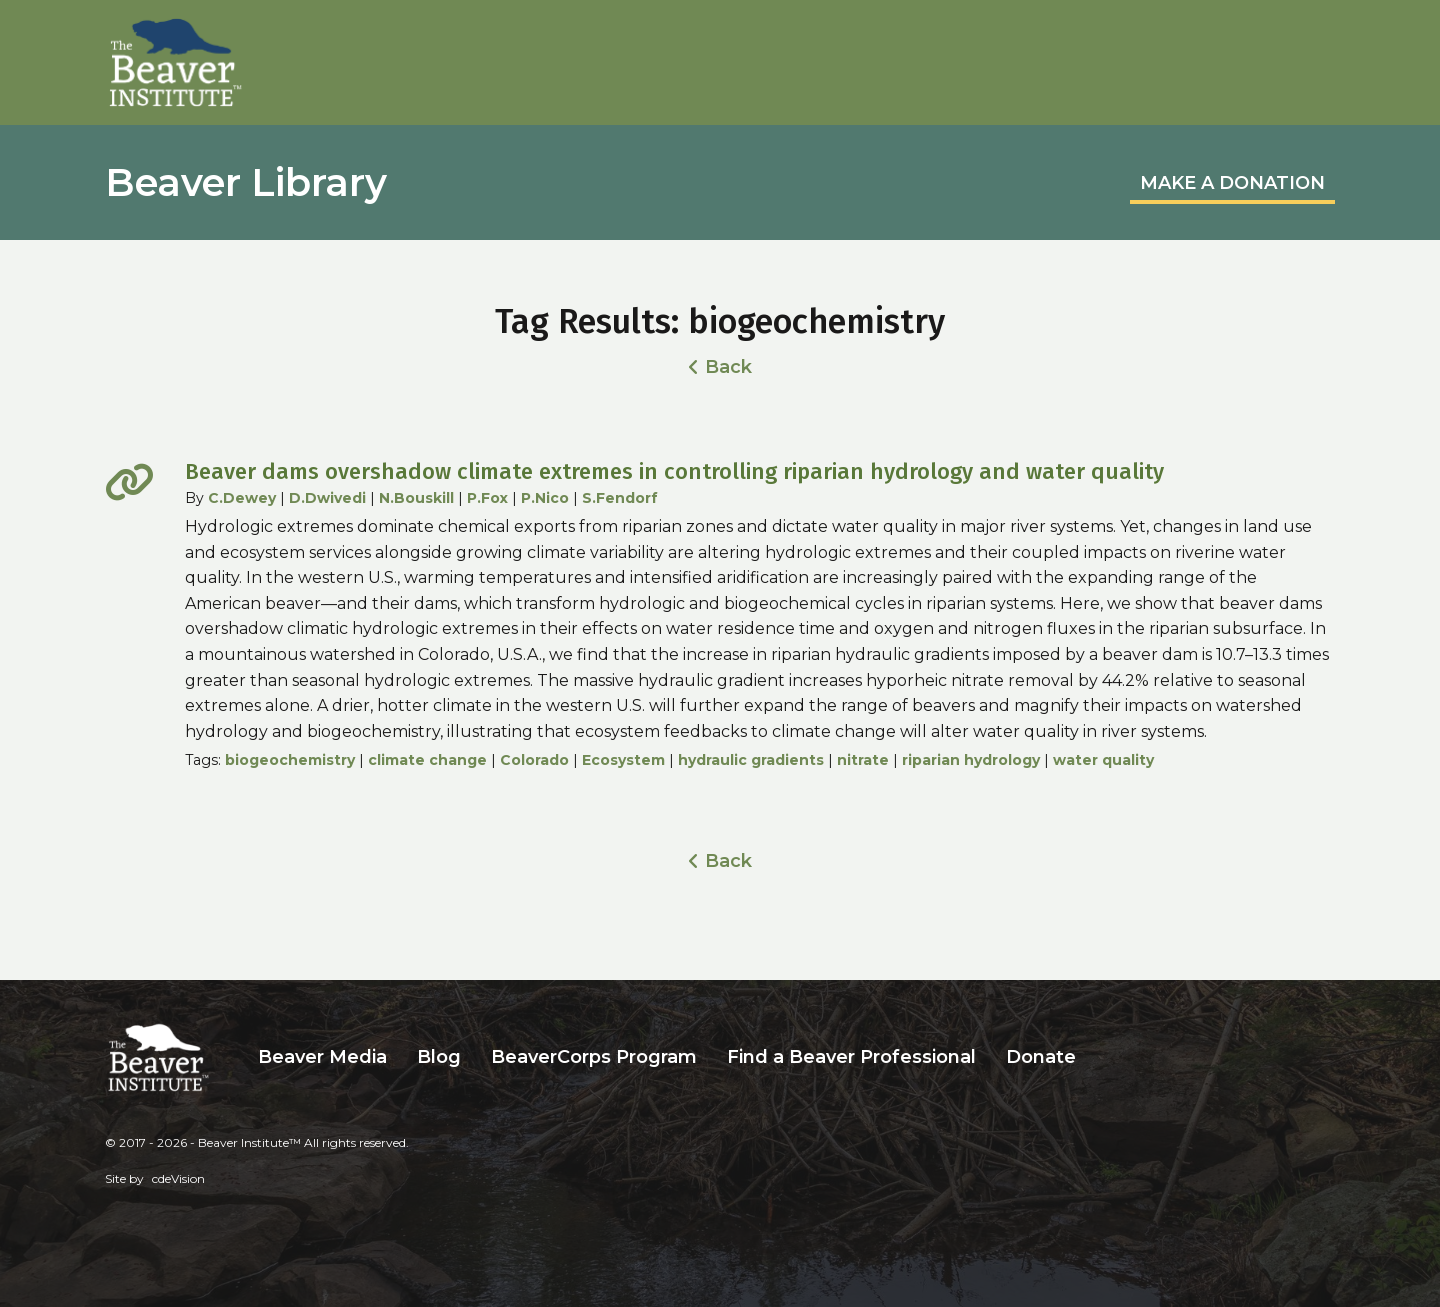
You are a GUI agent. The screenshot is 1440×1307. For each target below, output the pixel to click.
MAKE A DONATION (1232, 183)
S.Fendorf (620, 498)
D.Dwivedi (327, 498)
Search (1106, 1057)
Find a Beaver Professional (851, 1057)
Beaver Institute (176, 63)
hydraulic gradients (751, 760)
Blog (439, 1057)
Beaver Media (322, 1057)
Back (728, 367)
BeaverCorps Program (594, 1057)
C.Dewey (242, 498)
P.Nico (545, 498)
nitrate (863, 760)
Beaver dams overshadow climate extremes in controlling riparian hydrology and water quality (674, 471)
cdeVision (178, 1178)
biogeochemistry (290, 760)
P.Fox (487, 498)
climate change (427, 760)
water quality (1103, 760)
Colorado (534, 760)
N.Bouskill (416, 498)
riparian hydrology (971, 760)
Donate (1041, 1057)
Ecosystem (623, 760)
